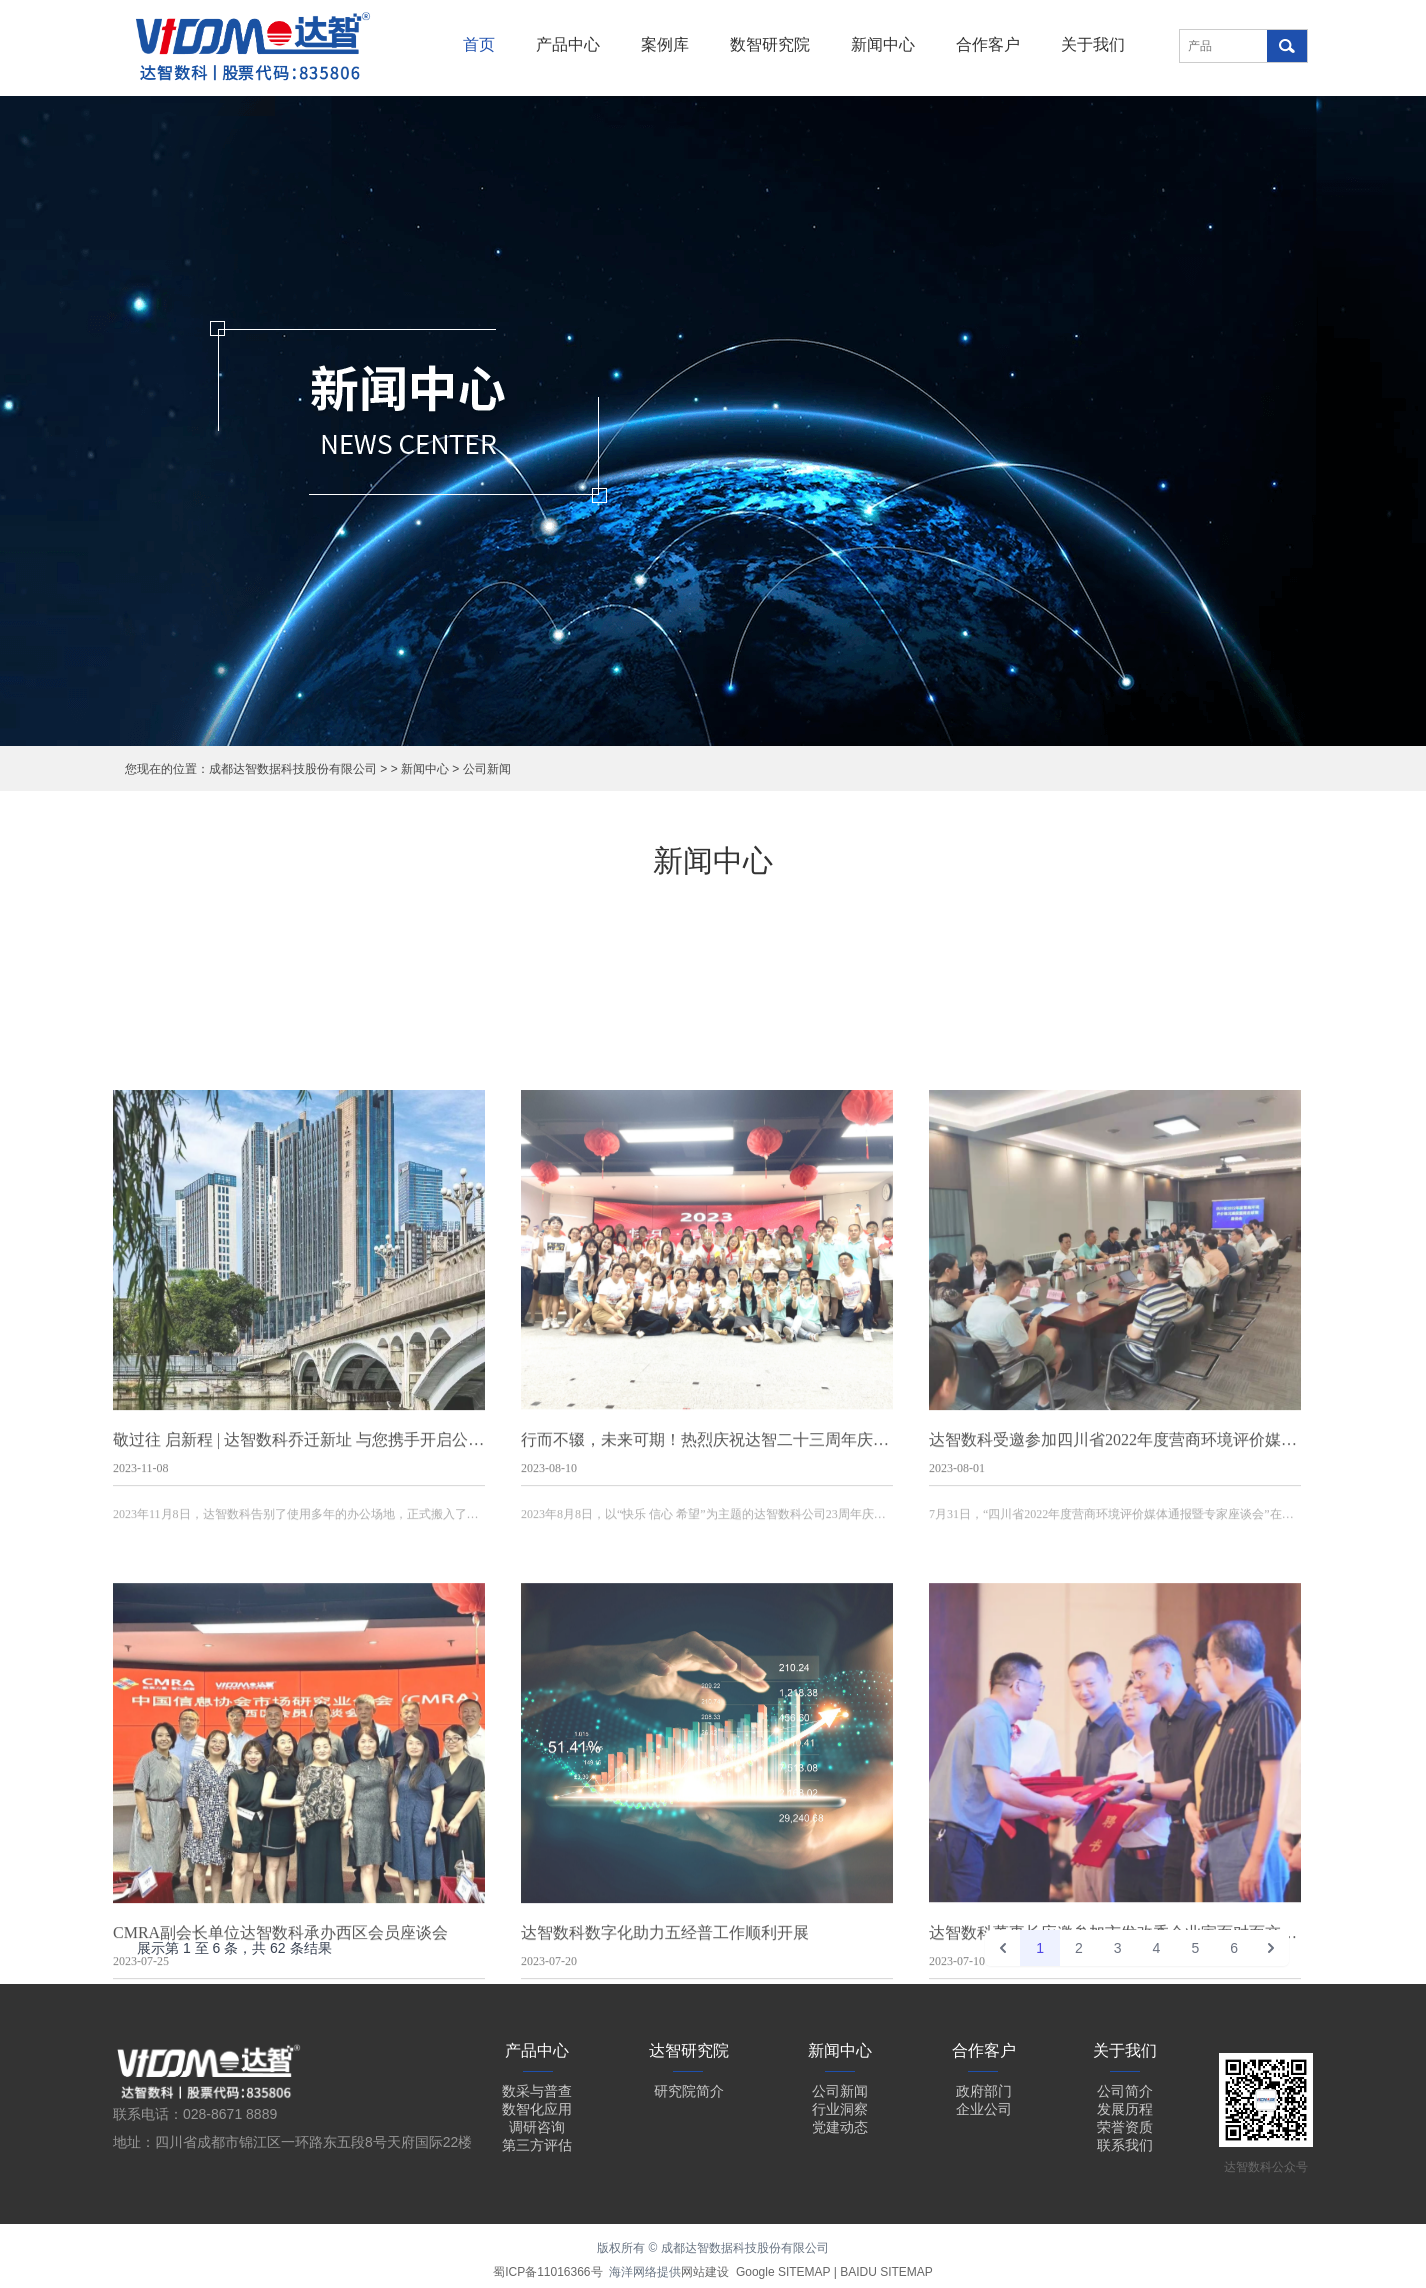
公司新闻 (487, 769)
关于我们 (1093, 44)
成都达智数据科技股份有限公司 (293, 769)
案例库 (665, 44)
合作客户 (988, 44)
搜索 (1287, 46)
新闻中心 (883, 44)
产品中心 (568, 44)
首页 (479, 44)
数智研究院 (770, 44)
